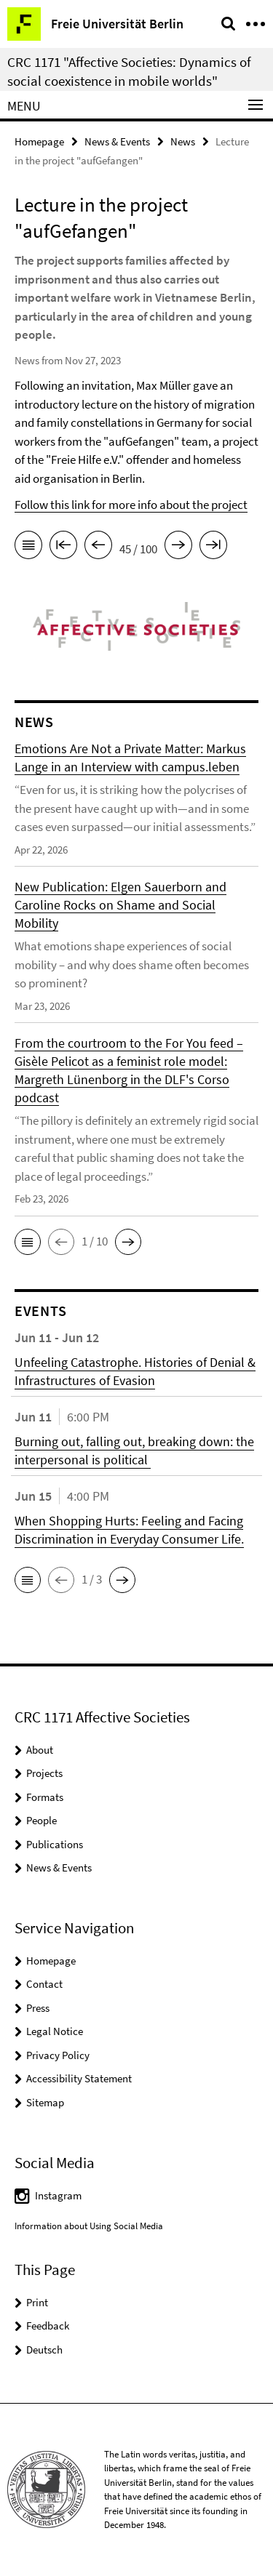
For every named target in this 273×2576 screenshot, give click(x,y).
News (182, 141)
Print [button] (37, 2302)
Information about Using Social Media (89, 2226)
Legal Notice (54, 2031)
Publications (54, 1844)
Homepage (39, 141)
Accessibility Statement (79, 2078)
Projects (44, 1773)
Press (38, 2008)
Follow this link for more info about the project (131, 505)
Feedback (47, 2325)
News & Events (117, 141)
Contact (44, 1984)
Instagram (58, 2195)
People (41, 1820)
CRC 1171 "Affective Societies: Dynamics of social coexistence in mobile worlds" (129, 71)
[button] (28, 1241)
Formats (44, 1797)
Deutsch (44, 2349)
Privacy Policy (58, 2055)
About (39, 1750)
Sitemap (45, 2102)
